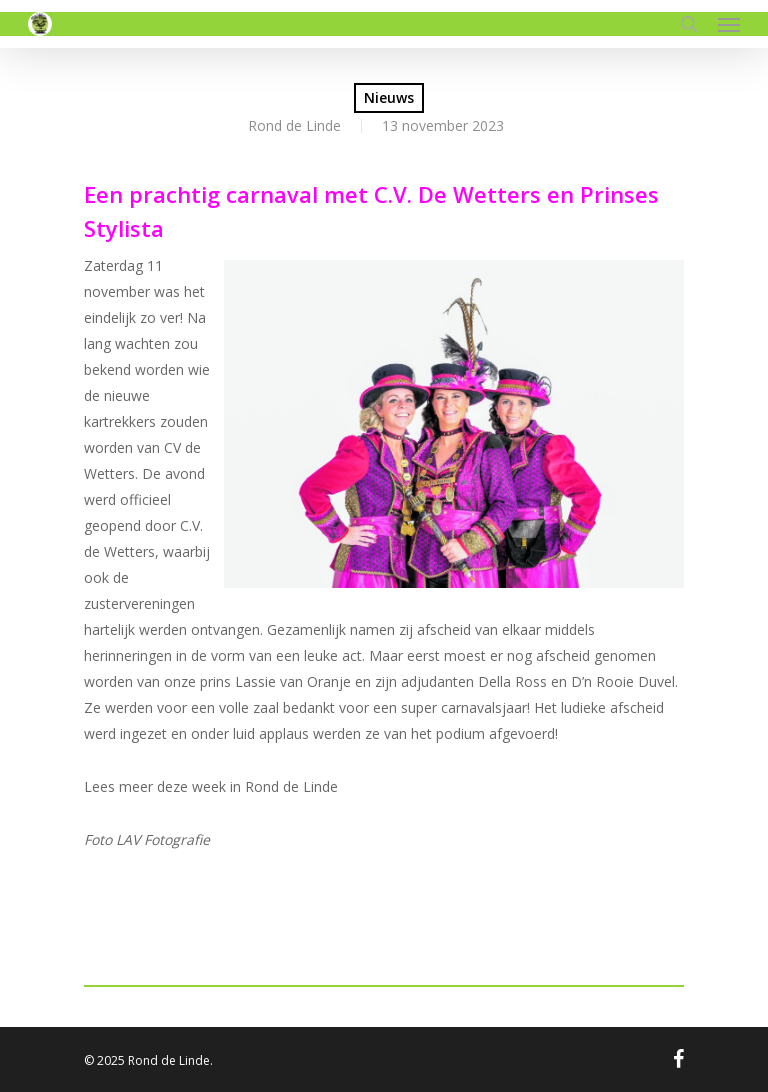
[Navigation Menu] (729, 24)
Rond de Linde (294, 125)
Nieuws (389, 97)
